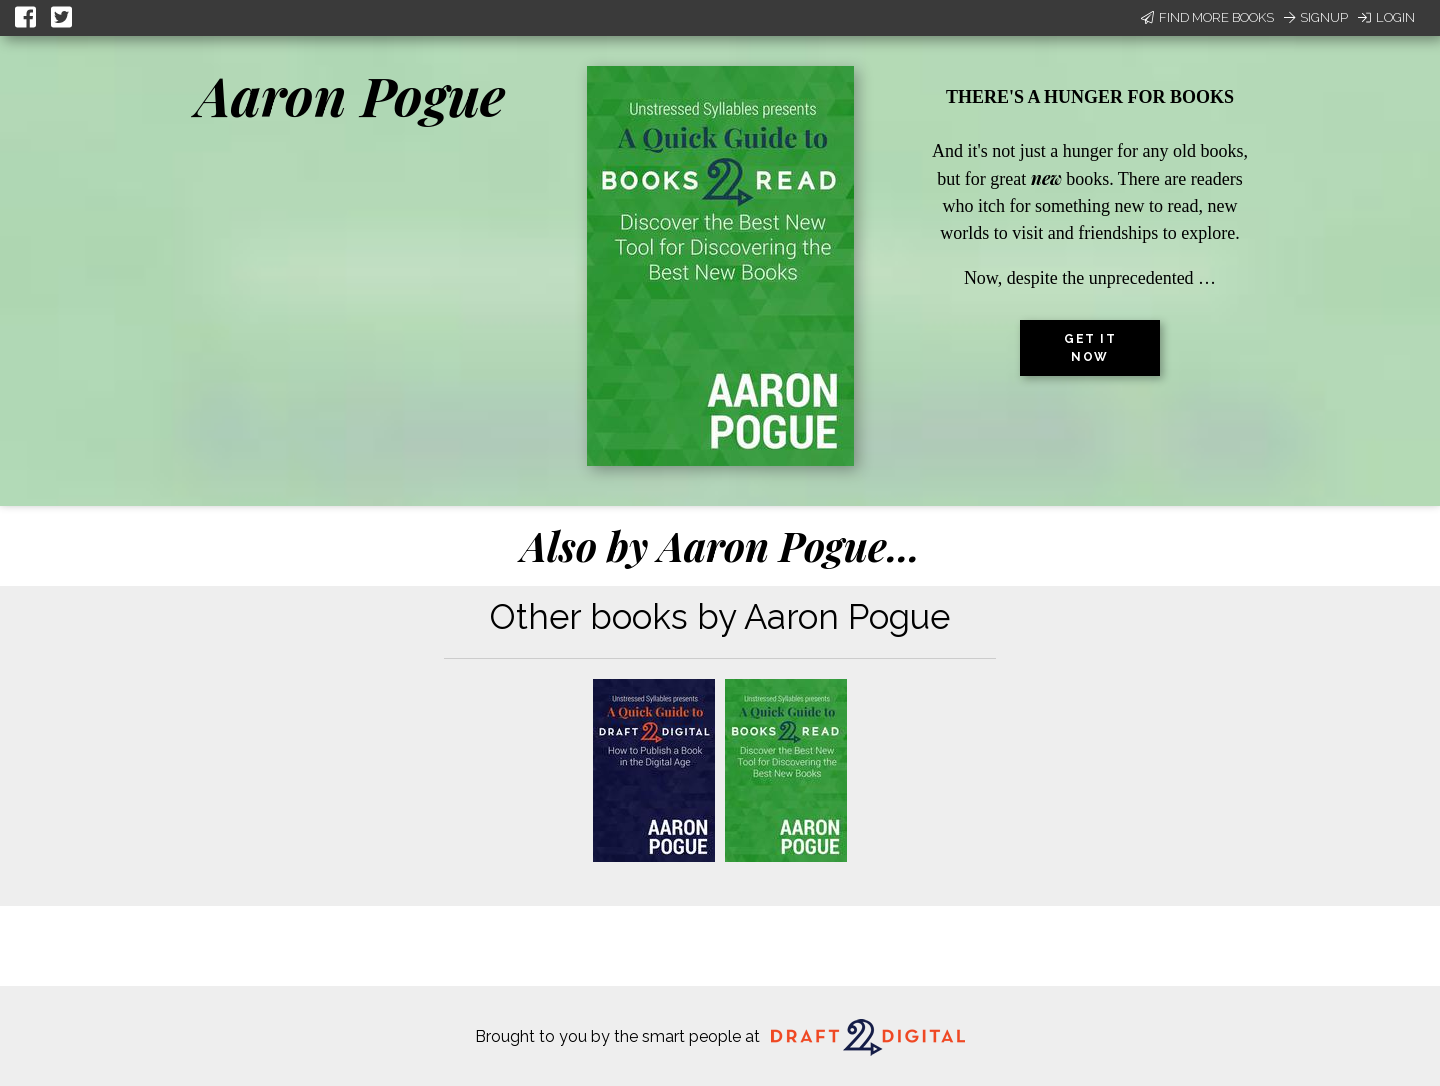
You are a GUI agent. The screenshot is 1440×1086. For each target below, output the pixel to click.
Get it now (1090, 348)
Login (1386, 17)
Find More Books (1207, 17)
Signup (1316, 17)
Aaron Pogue (350, 95)
